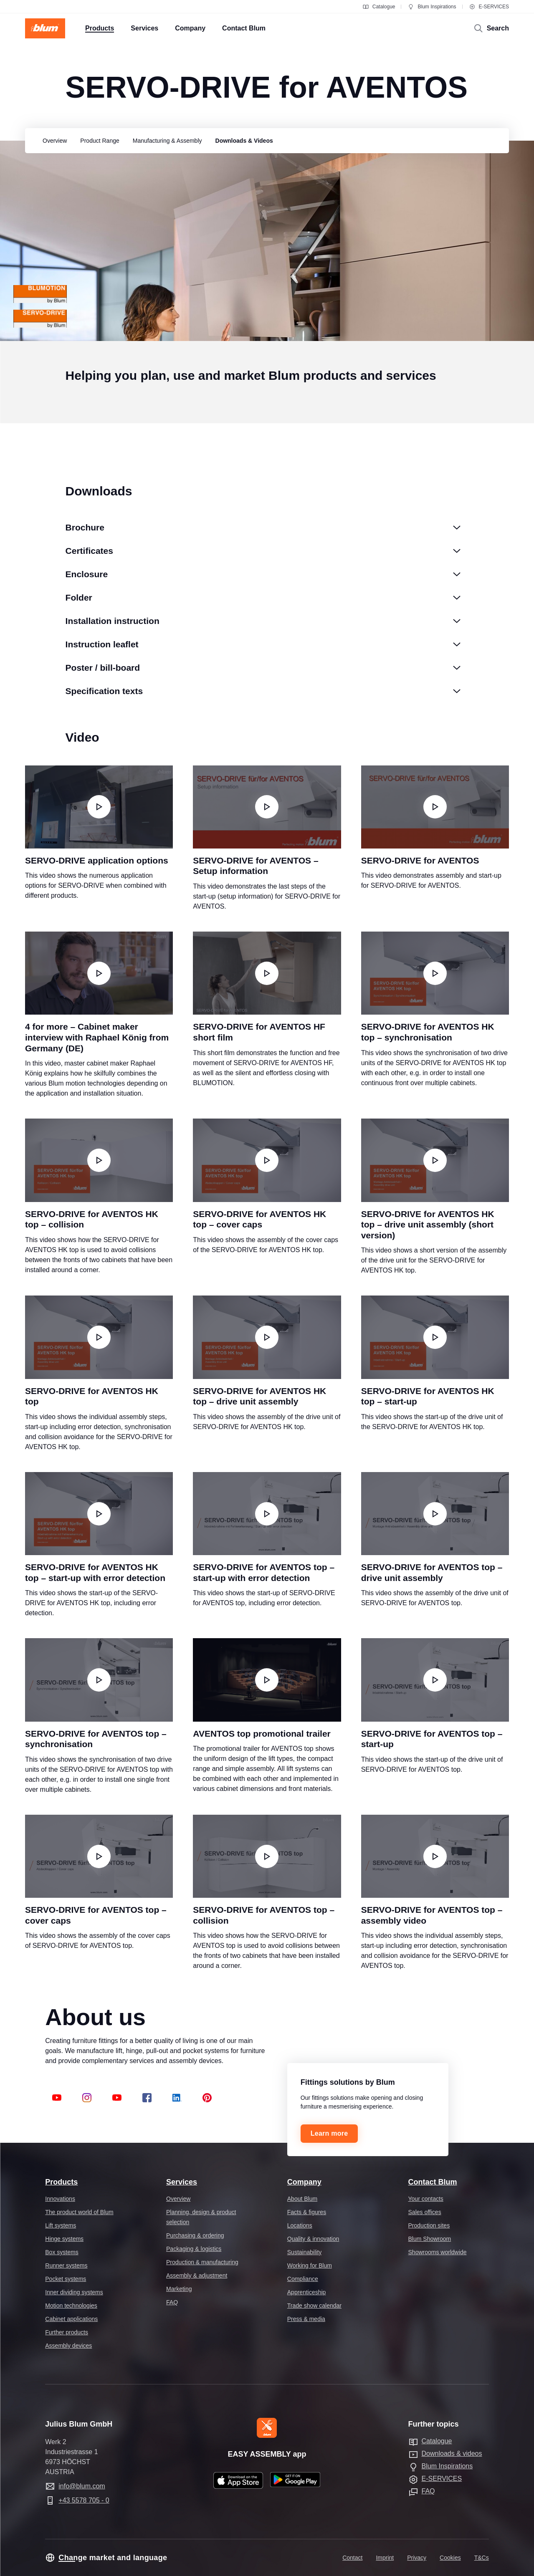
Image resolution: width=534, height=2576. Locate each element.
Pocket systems (65, 2278)
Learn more (329, 2133)
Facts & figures (306, 2212)
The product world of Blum (79, 2212)
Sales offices (424, 2212)
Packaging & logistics (193, 2248)
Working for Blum (309, 2265)
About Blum (302, 2198)
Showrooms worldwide (437, 2252)
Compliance (302, 2278)
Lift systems (60, 2225)
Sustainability (304, 2252)
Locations (299, 2225)
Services (181, 2182)
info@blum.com (81, 2486)
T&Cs (481, 2557)
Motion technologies (71, 2305)
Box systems (61, 2252)
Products (61, 2182)
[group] (52, 141)
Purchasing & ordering (195, 2235)
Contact (352, 2557)
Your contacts (425, 2198)
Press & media (306, 2319)
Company (304, 2182)
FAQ (172, 2302)
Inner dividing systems (74, 2292)
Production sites (429, 2225)
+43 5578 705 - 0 (83, 2500)
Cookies (450, 2557)
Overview (178, 2198)
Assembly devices (68, 2345)
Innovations (60, 2198)
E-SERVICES (489, 6)
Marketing (179, 2289)
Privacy (416, 2557)
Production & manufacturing (202, 2262)
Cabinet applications (71, 2319)
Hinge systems (64, 2238)
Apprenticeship (306, 2292)
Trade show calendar (314, 2305)
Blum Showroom (429, 2238)
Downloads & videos (452, 2453)
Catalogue (378, 6)
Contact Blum (432, 2182)
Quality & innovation (313, 2238)
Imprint (385, 2557)
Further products (66, 2332)
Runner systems (66, 2265)
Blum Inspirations (431, 6)
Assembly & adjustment (196, 2275)
